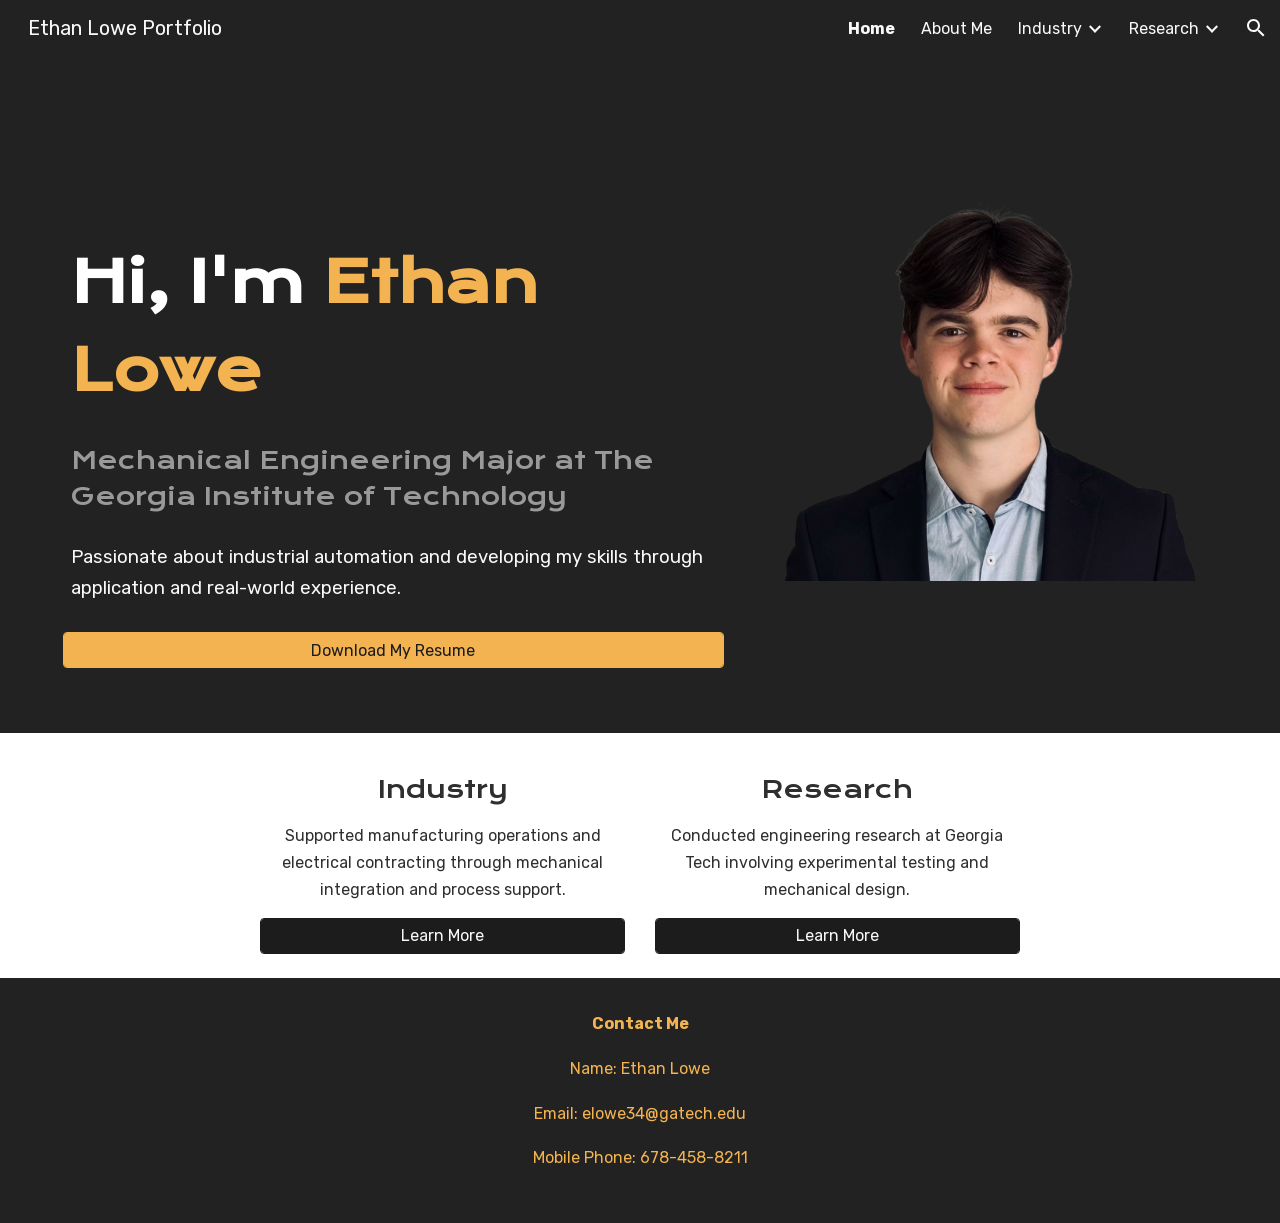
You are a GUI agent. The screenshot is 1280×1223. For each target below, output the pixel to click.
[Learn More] (442, 935)
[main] (393, 326)
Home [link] (871, 28)
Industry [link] (1050, 28)
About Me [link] (956, 28)
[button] (1256, 28)
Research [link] (1164, 28)
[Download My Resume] (393, 650)
